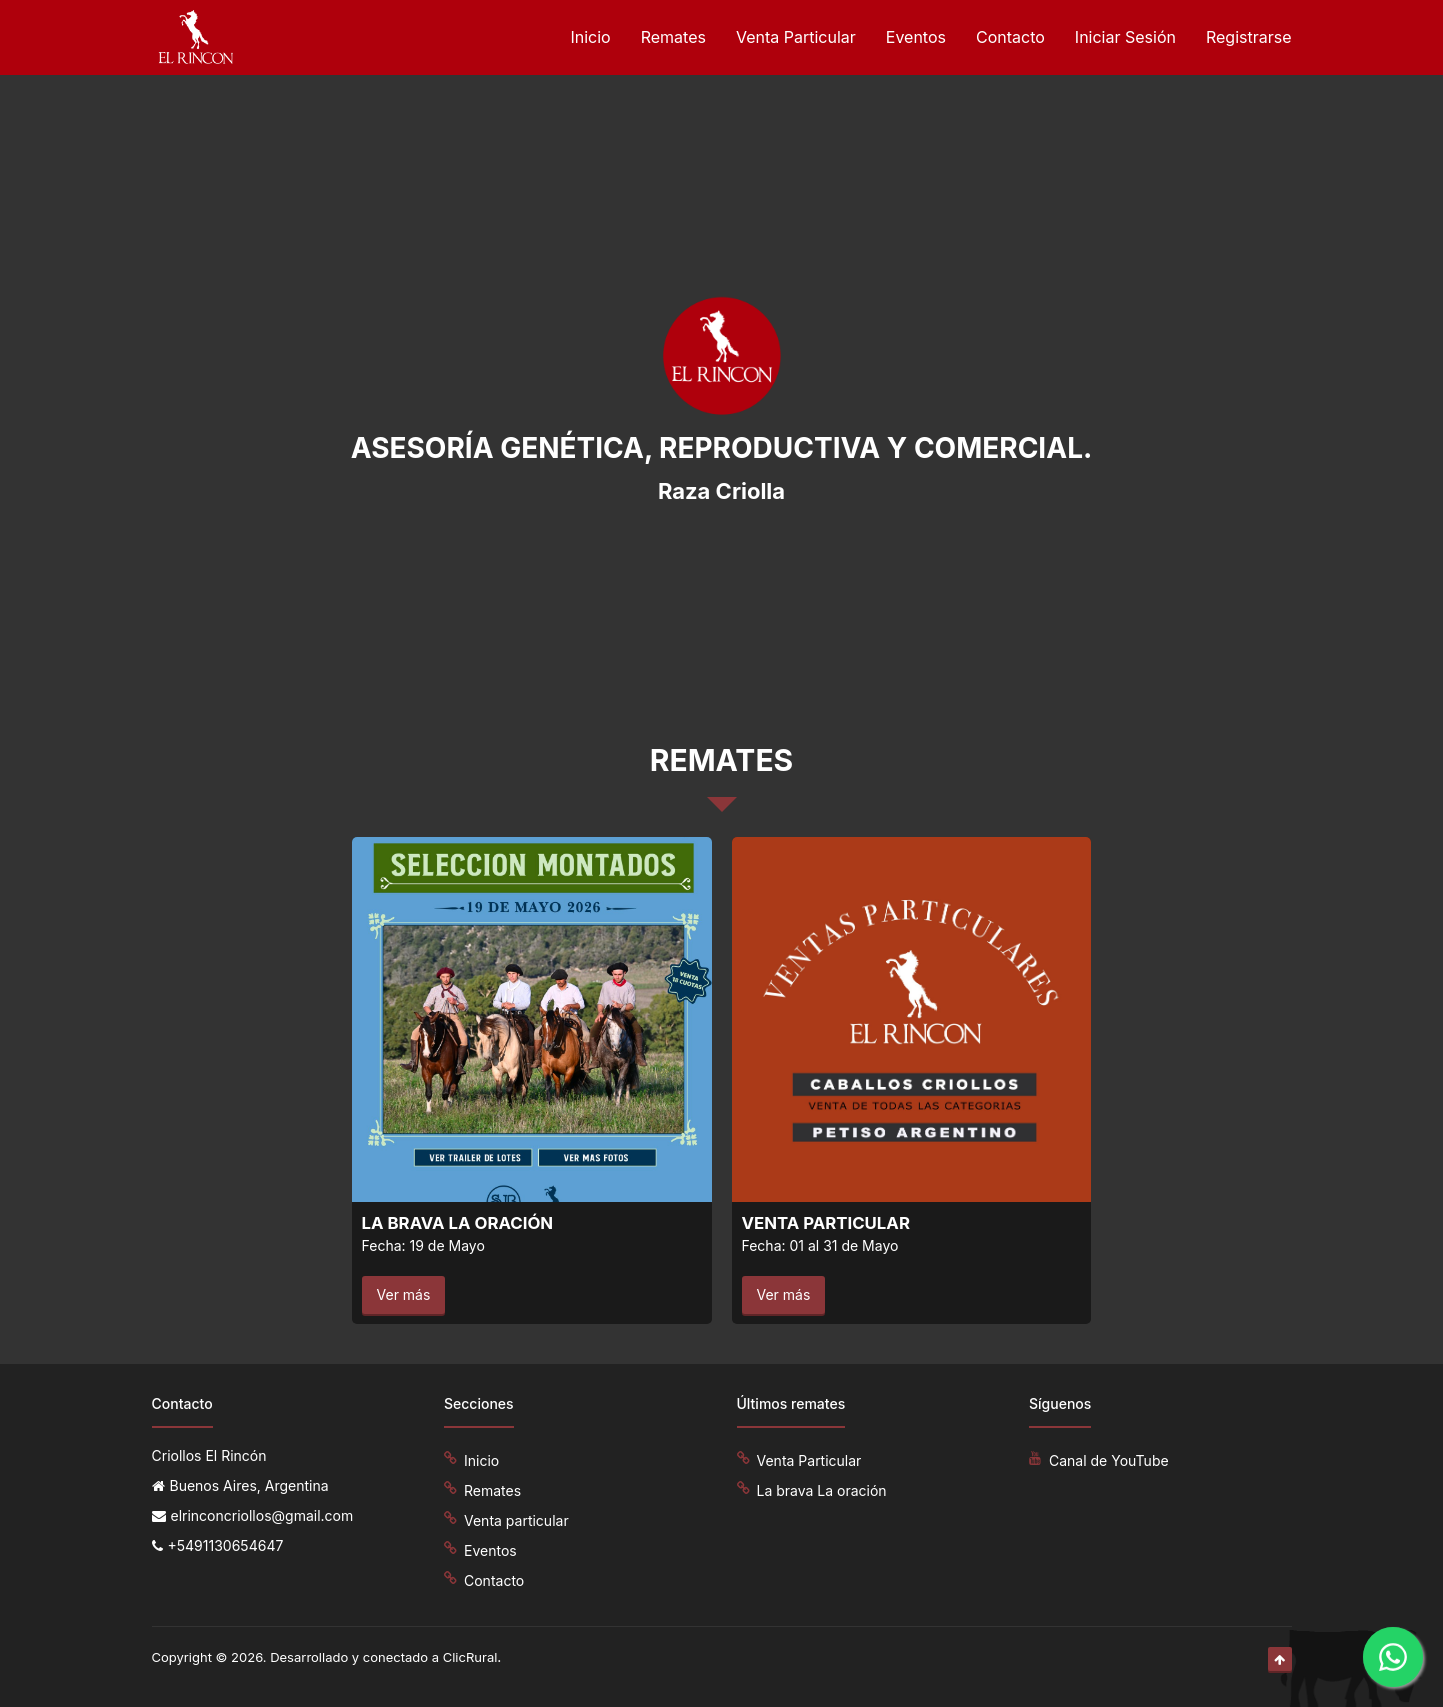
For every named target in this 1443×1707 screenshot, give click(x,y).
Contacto (1010, 37)
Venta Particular (796, 37)
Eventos (916, 37)
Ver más (404, 1294)
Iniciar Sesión (1125, 37)
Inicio (590, 37)
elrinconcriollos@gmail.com (262, 1515)
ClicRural (470, 1657)
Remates (673, 37)
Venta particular (516, 1520)
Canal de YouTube (1109, 1460)
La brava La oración (822, 1490)
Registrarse (1249, 37)
